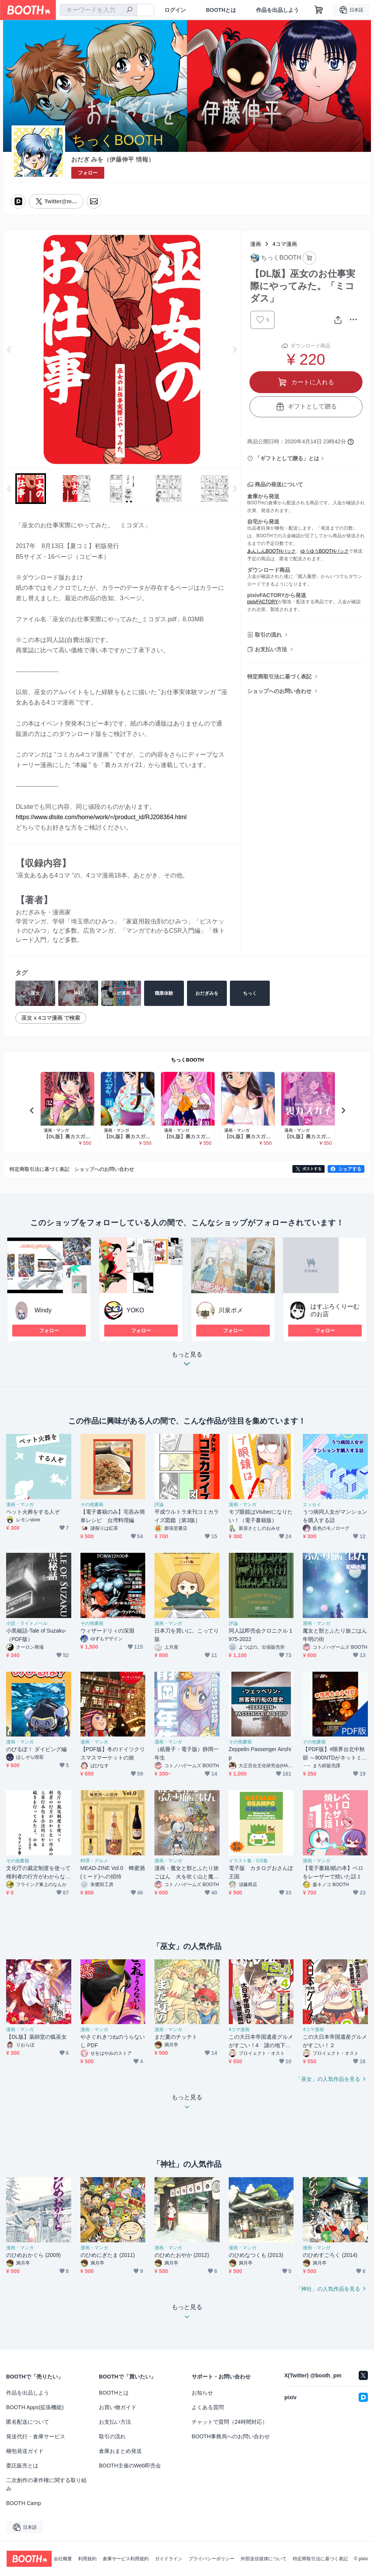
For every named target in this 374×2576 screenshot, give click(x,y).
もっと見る (187, 1361)
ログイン (175, 10)
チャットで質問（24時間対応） (229, 2422)
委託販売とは (22, 2465)
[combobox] (98, 10)
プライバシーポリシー (212, 2558)
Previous (9, 349)
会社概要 (63, 2558)
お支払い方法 (271, 649)
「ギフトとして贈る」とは (287, 458)
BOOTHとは (221, 10)
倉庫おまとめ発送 (120, 2451)
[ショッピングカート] (319, 10)
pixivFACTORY (262, 601)
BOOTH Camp (23, 2503)
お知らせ (202, 2393)
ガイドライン (168, 2558)
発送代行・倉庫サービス (35, 2436)
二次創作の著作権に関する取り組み (46, 2484)
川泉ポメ (230, 1310)
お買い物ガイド (117, 2407)
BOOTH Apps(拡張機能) (35, 2407)
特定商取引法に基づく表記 (279, 676)
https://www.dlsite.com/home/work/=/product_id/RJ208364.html (101, 817)
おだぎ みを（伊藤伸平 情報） (112, 159)
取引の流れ (268, 635)
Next (234, 349)
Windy (42, 1310)
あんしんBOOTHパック (271, 551)
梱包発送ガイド (25, 2451)
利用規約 (87, 2558)
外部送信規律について (264, 2558)
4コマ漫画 (284, 244)
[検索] (129, 10)
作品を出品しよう (277, 10)
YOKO (135, 1310)
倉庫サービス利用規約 (126, 2558)
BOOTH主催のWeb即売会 (130, 2465)
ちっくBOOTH (187, 1060)
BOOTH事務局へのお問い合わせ (231, 2436)
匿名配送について (27, 2422)
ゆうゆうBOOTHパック (324, 551)
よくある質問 (208, 2407)
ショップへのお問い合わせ (279, 691)
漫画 (255, 244)
